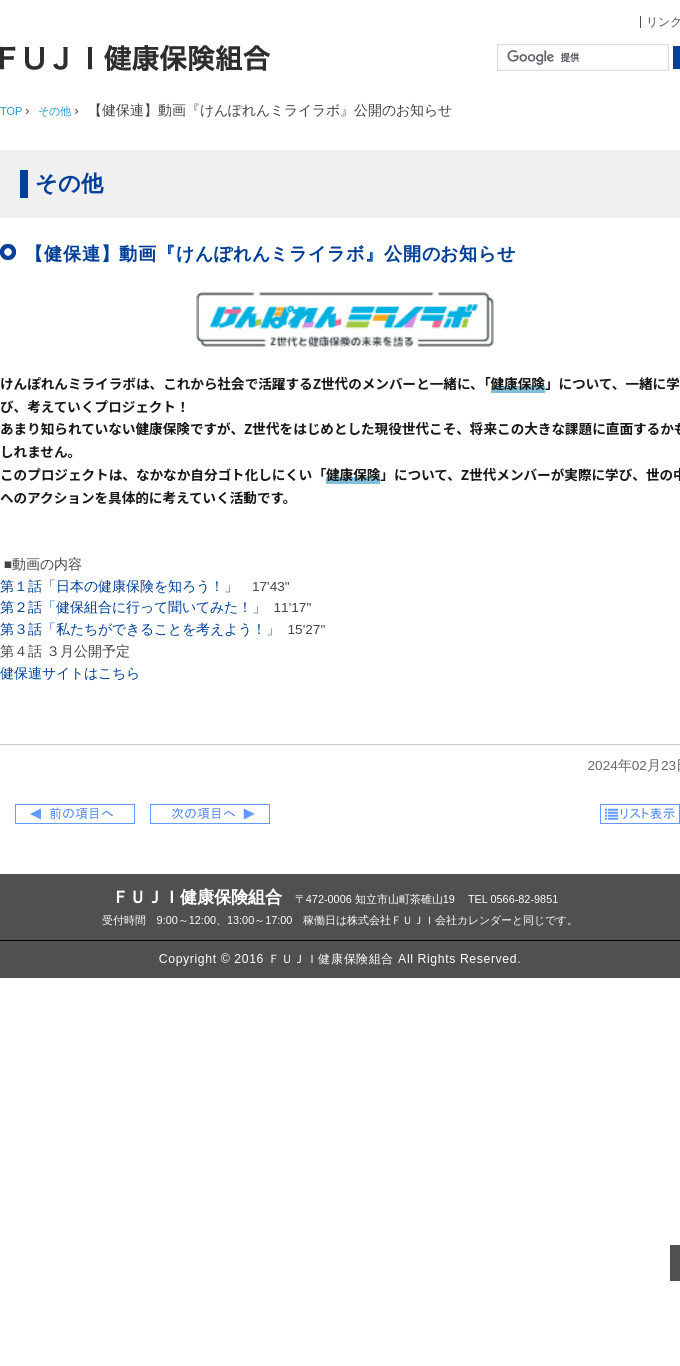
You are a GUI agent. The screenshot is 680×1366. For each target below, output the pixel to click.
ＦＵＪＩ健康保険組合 (197, 897)
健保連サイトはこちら (70, 673)
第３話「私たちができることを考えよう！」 (140, 629)
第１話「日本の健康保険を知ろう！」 (119, 586)
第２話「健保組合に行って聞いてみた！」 (133, 607)
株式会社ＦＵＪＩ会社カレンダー (429, 920)
